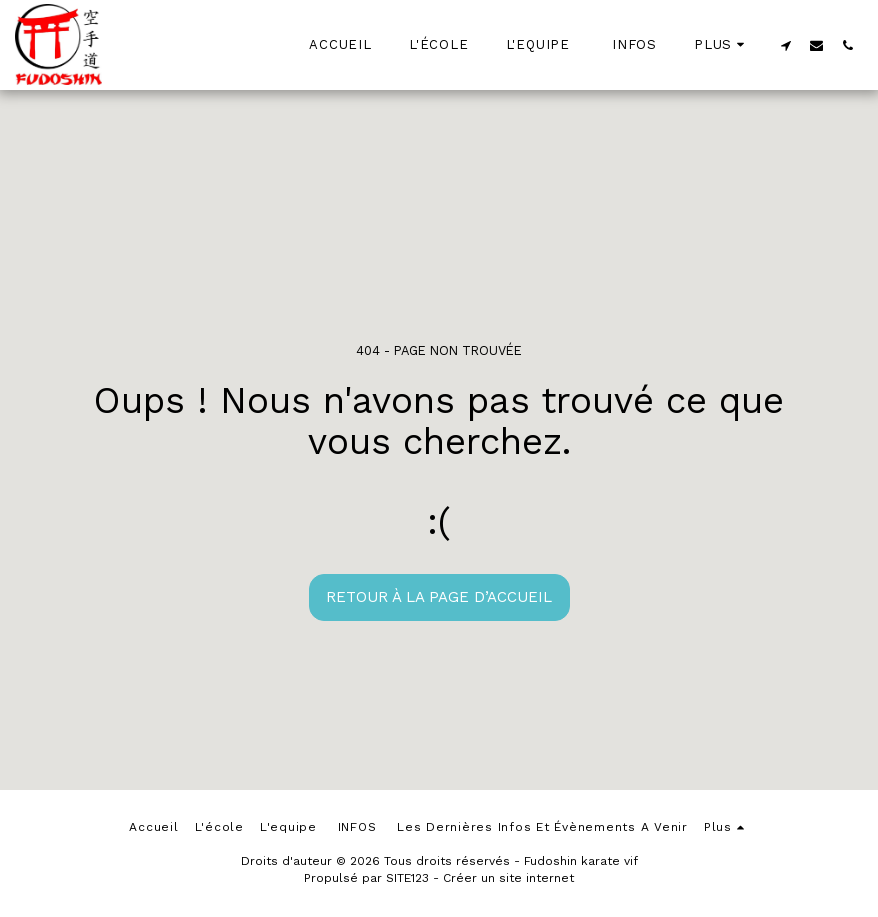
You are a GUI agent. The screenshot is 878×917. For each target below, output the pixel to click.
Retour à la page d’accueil (439, 597)
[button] (785, 45)
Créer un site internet (508, 878)
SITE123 (407, 878)
